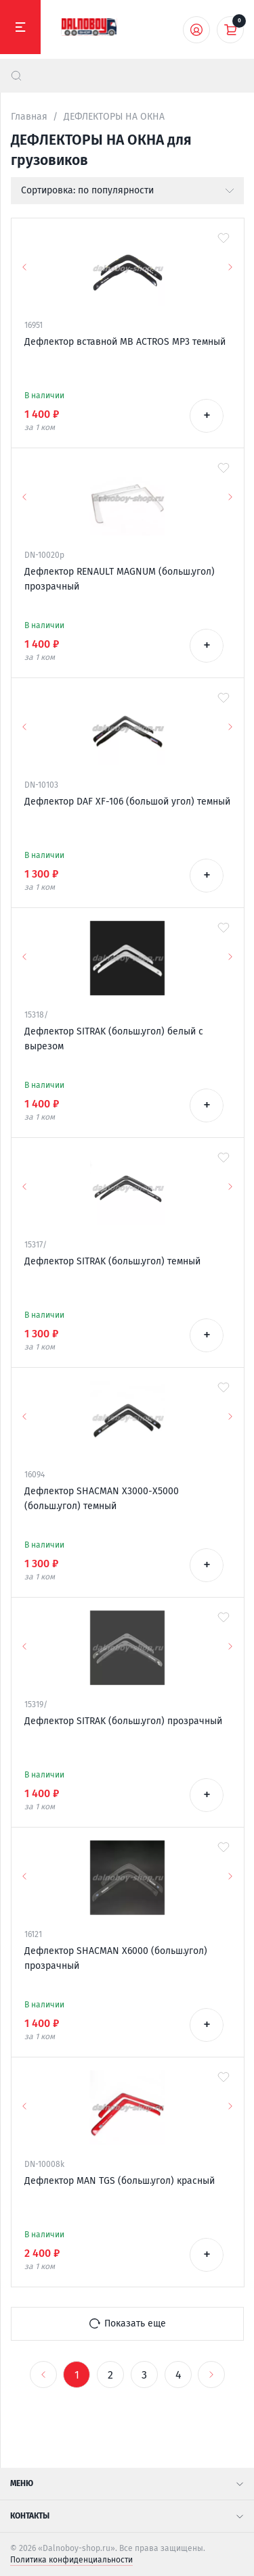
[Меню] (20, 27)
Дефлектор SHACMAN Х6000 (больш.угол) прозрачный (115, 1958)
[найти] (16, 76)
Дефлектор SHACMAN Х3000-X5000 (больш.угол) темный (101, 1498)
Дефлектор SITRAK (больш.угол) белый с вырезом (113, 1039)
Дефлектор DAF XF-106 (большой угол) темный (127, 801)
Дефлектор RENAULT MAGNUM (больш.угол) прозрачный (119, 579)
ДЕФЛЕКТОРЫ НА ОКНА (114, 116)
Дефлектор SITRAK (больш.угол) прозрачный (123, 1721)
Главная (29, 116)
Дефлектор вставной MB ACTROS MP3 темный (125, 342)
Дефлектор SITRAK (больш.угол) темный (112, 1261)
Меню (127, 2483)
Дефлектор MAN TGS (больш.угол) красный (119, 2181)
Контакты (127, 2516)
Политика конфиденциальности (71, 2560)
